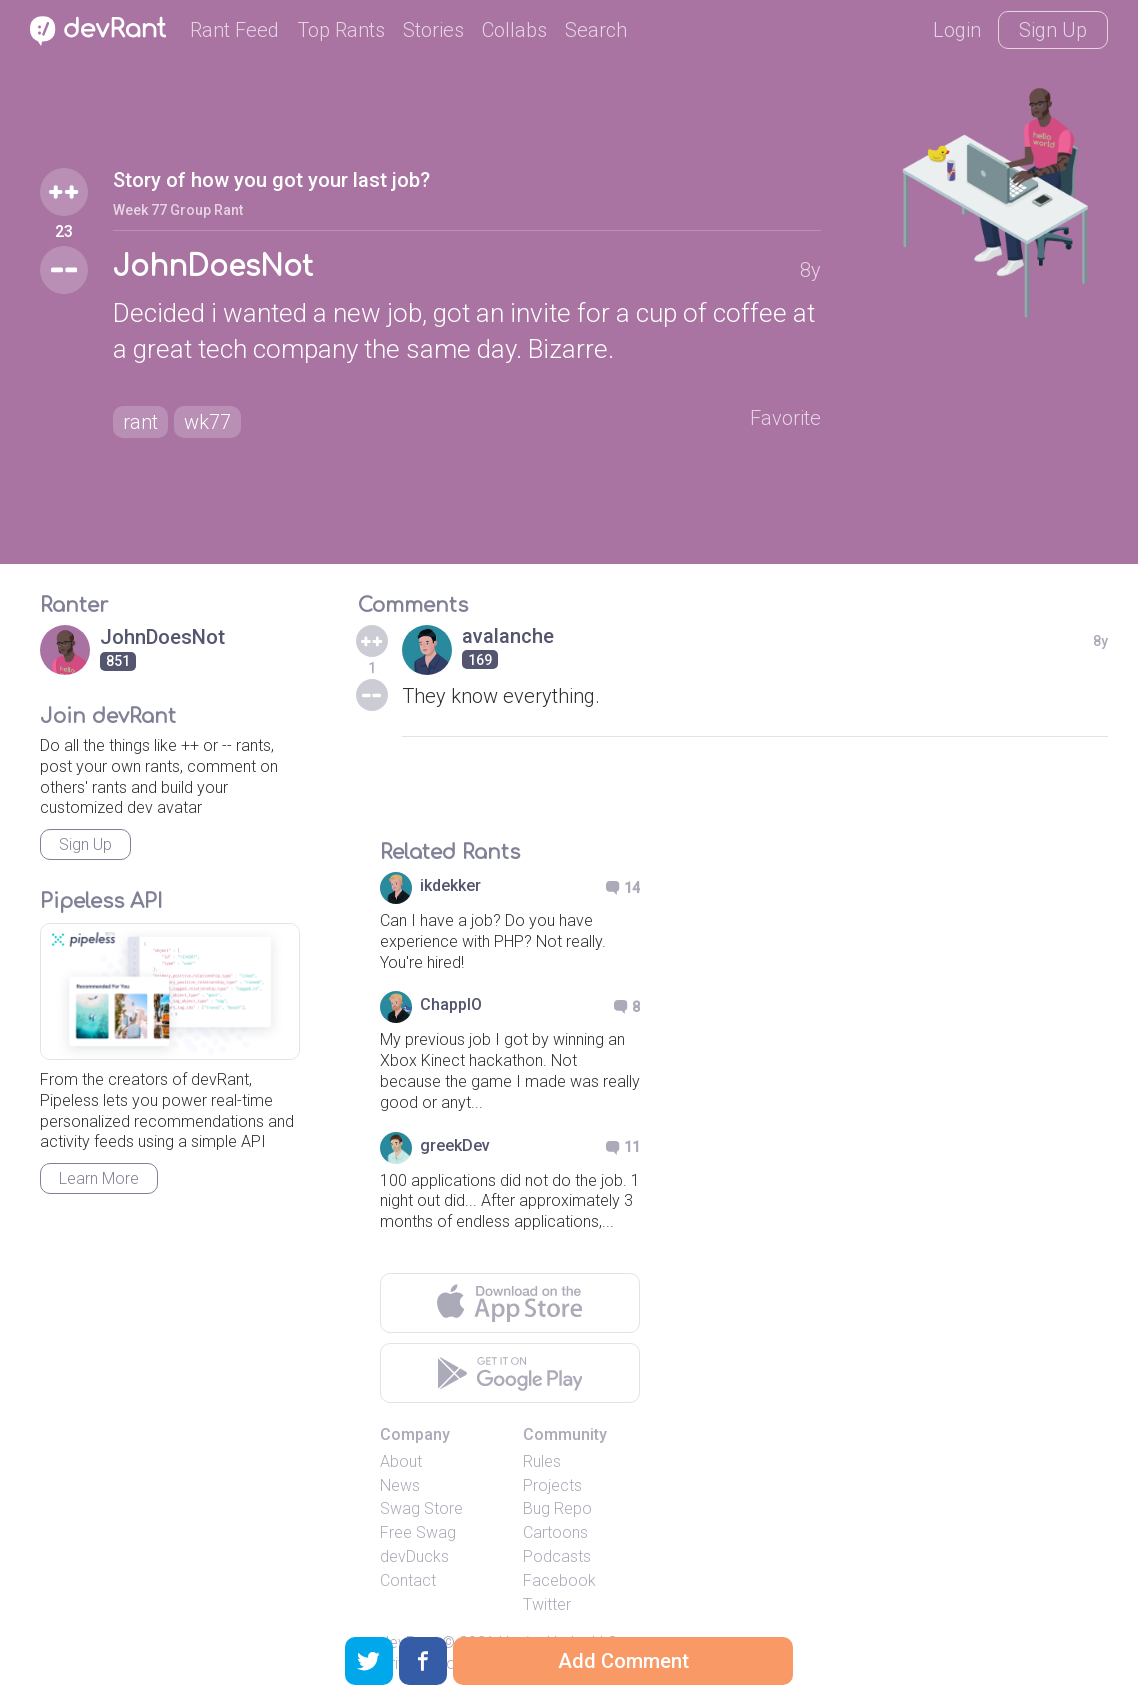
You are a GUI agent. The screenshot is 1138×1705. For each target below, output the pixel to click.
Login (957, 30)
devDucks (414, 1556)
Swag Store (421, 1508)
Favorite (785, 418)
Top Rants (341, 30)
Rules (542, 1461)
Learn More (99, 1178)
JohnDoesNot (213, 267)
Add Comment (623, 1661)
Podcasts (557, 1556)
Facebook (559, 1580)
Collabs (514, 30)
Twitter (547, 1604)
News (400, 1485)
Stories (433, 30)
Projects (552, 1485)
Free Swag (418, 1532)
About (401, 1461)
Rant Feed (234, 30)
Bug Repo (557, 1508)
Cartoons (555, 1532)
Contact (408, 1580)
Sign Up (1053, 30)
